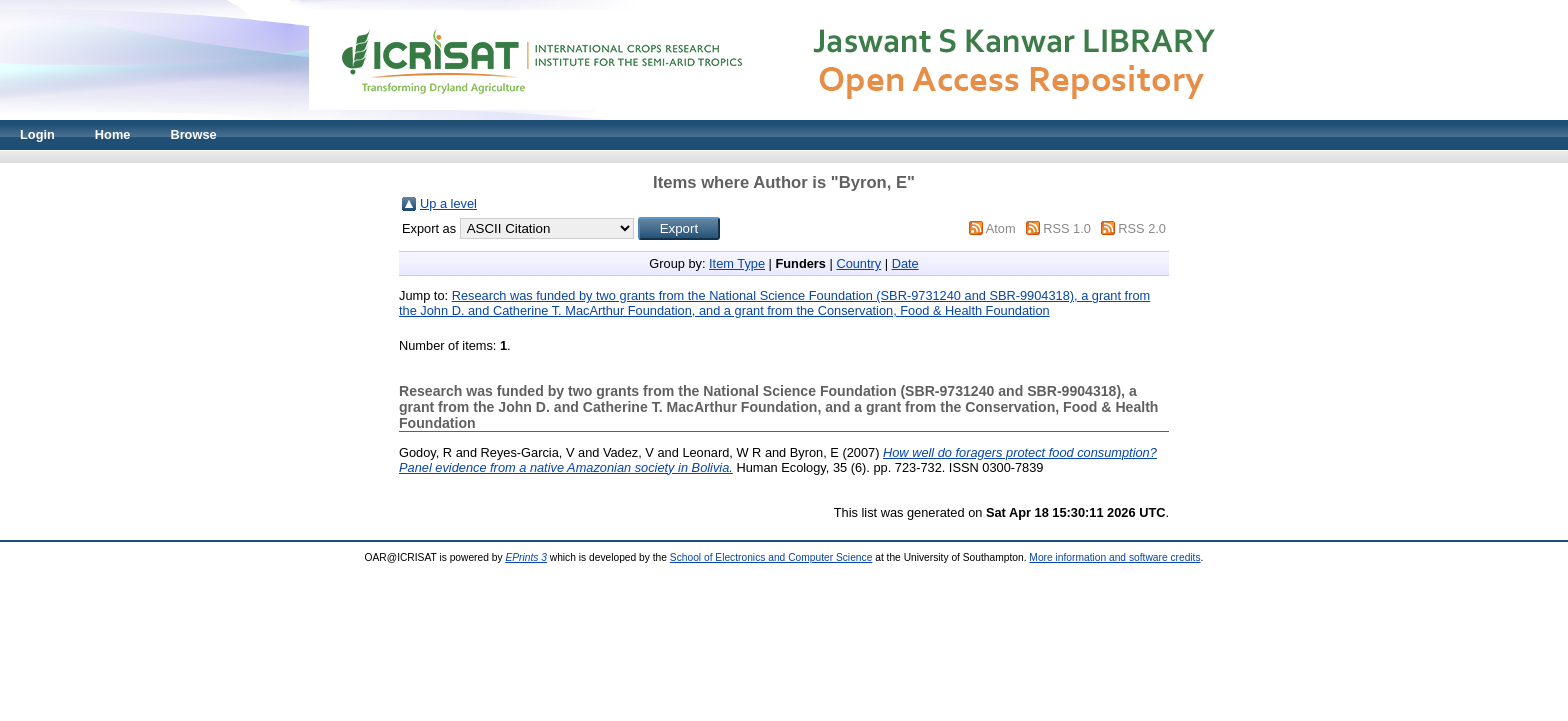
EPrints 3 (526, 557)
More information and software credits (1114, 557)
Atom (1001, 228)
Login (37, 134)
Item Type (737, 263)
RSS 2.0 (1142, 228)
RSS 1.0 (1067, 228)
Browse (193, 134)
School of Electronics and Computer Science (771, 557)
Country (858, 263)
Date (905, 263)
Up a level (448, 203)
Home (113, 134)
